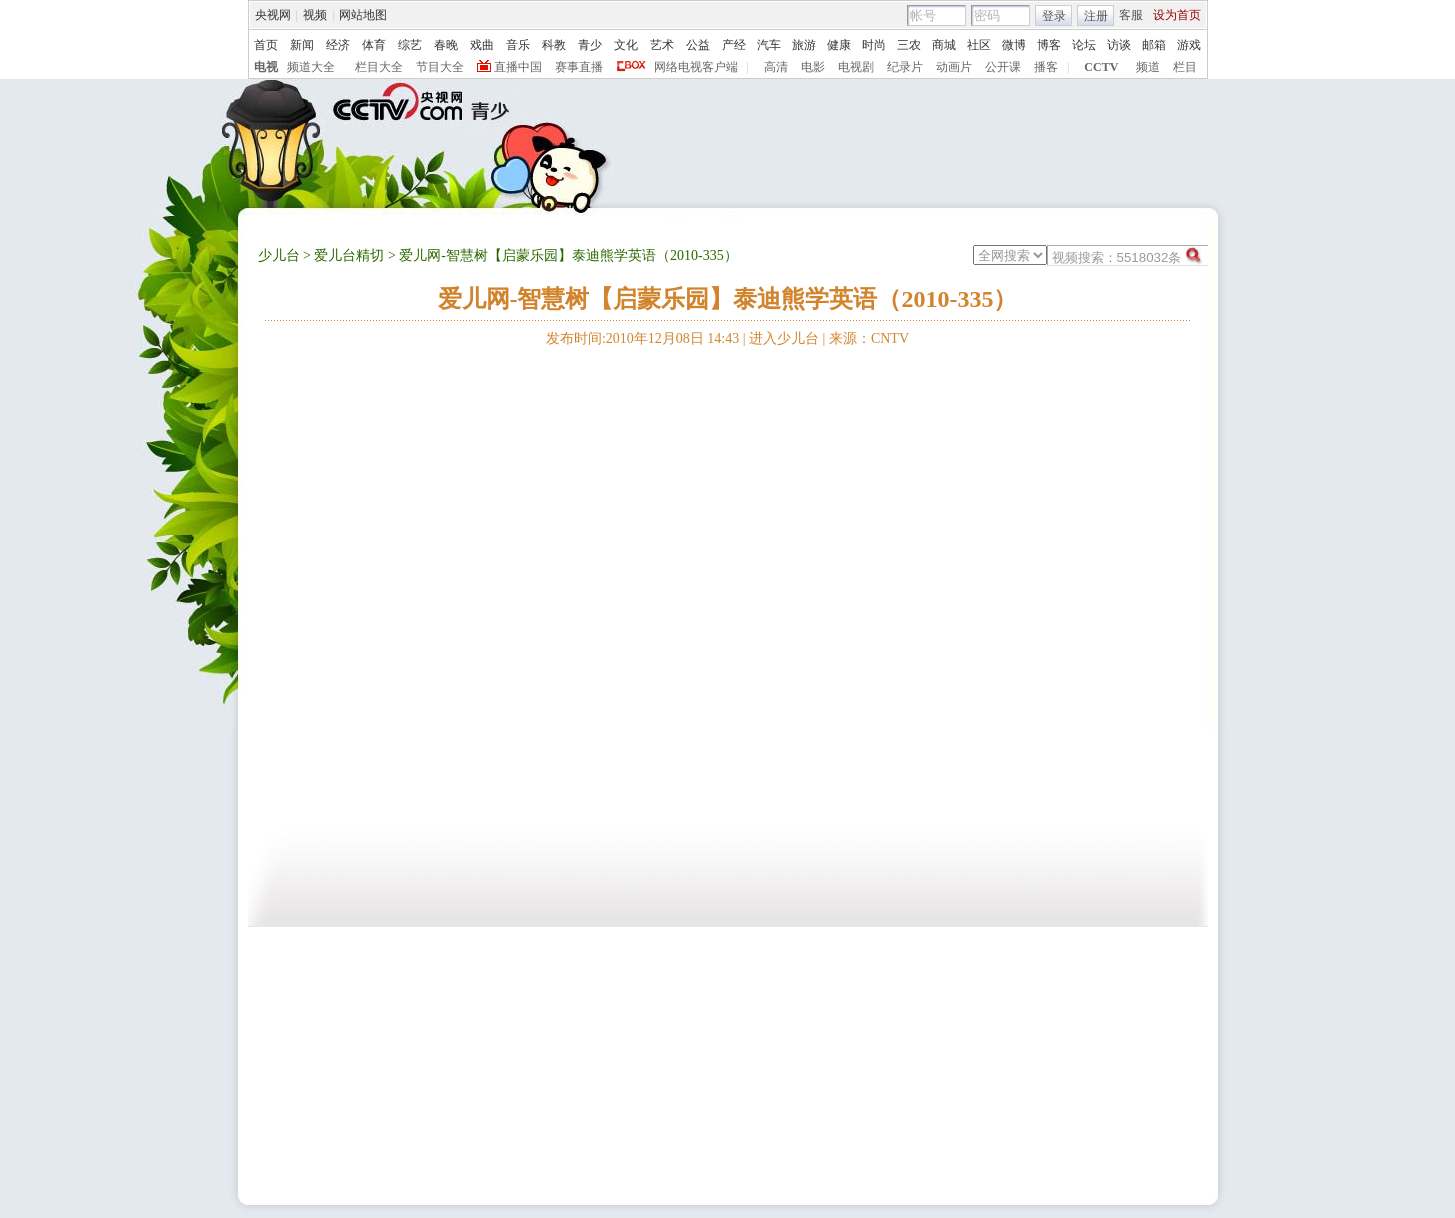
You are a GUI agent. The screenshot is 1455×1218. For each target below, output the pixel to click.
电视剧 (856, 67)
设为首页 (1177, 15)
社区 (979, 45)
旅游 (804, 45)
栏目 (1185, 67)
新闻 (302, 45)
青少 (590, 45)
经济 (338, 45)
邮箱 (1154, 45)
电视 (266, 67)
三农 (909, 45)
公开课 (1003, 67)
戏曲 (482, 45)
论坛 (1084, 45)
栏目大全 (379, 67)
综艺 (410, 45)
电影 (813, 67)
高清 (776, 67)
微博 (1014, 45)
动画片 (954, 67)
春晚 (446, 45)
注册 (1096, 16)
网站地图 (363, 15)
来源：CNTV (869, 338)
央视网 (273, 15)
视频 (315, 15)
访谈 (1119, 45)
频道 (1148, 67)
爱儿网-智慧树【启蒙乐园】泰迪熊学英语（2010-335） (728, 299)
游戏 (1189, 45)
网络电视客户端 (696, 67)
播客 (1046, 67)
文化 (626, 45)
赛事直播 (579, 67)
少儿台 (279, 255)
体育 (374, 45)
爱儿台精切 (349, 255)
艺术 (662, 45)
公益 (698, 45)
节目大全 (440, 67)
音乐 (518, 45)
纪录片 (905, 67)
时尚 (874, 45)
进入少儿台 (784, 338)
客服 (1131, 15)
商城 (944, 45)
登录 (1054, 16)
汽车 (769, 45)
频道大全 (311, 67)
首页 (266, 45)
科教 (554, 45)
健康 (839, 45)
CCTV (1101, 67)
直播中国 (518, 67)
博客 (1049, 45)
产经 (734, 45)
